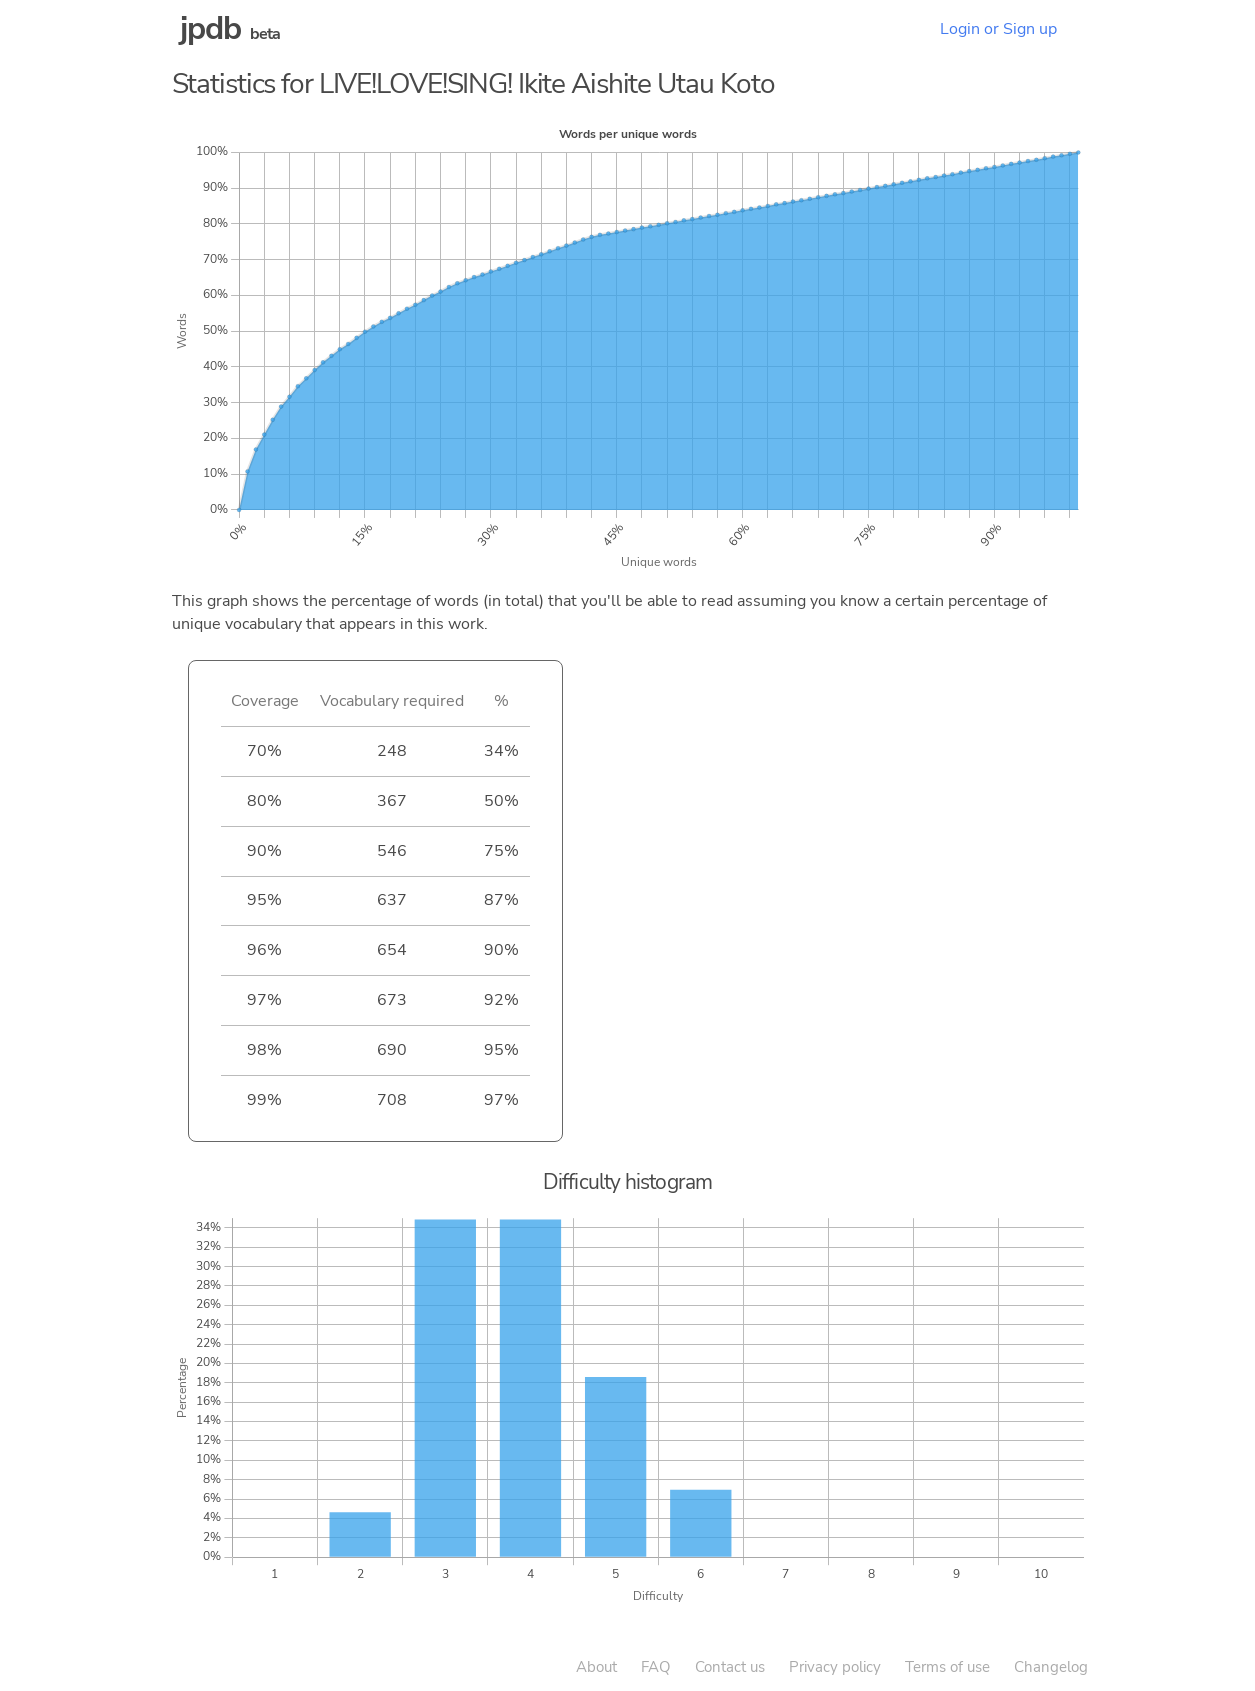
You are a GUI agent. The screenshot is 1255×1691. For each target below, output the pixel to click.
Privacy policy (835, 1667)
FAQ (656, 1667)
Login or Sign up (998, 29)
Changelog (1051, 1667)
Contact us (730, 1667)
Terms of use (947, 1667)
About (596, 1667)
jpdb (211, 28)
